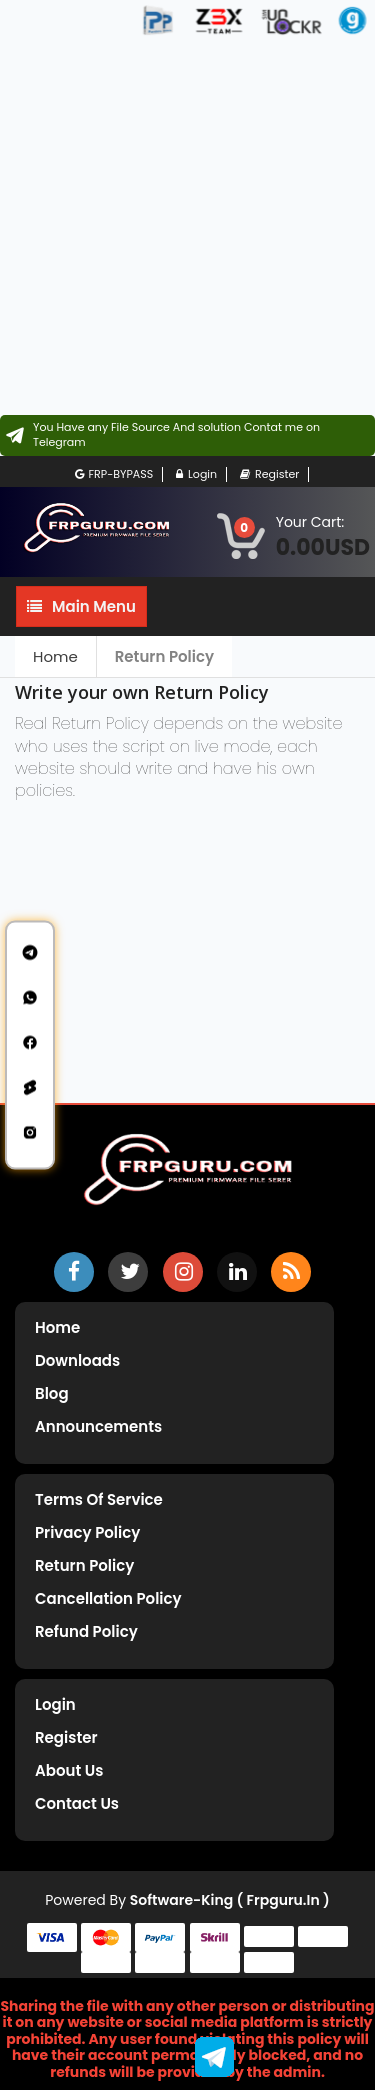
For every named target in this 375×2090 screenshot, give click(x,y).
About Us (69, 1770)
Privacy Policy (87, 1532)
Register (269, 474)
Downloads (77, 1360)
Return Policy (164, 656)
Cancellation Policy (108, 1598)
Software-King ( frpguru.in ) (230, 1900)
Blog (52, 1393)
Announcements (98, 1426)
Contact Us (77, 1803)
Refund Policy (86, 1631)
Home (55, 656)
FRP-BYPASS (114, 474)
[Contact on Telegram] (187, 435)
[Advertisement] (187, 227)
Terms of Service (99, 1499)
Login (196, 474)
